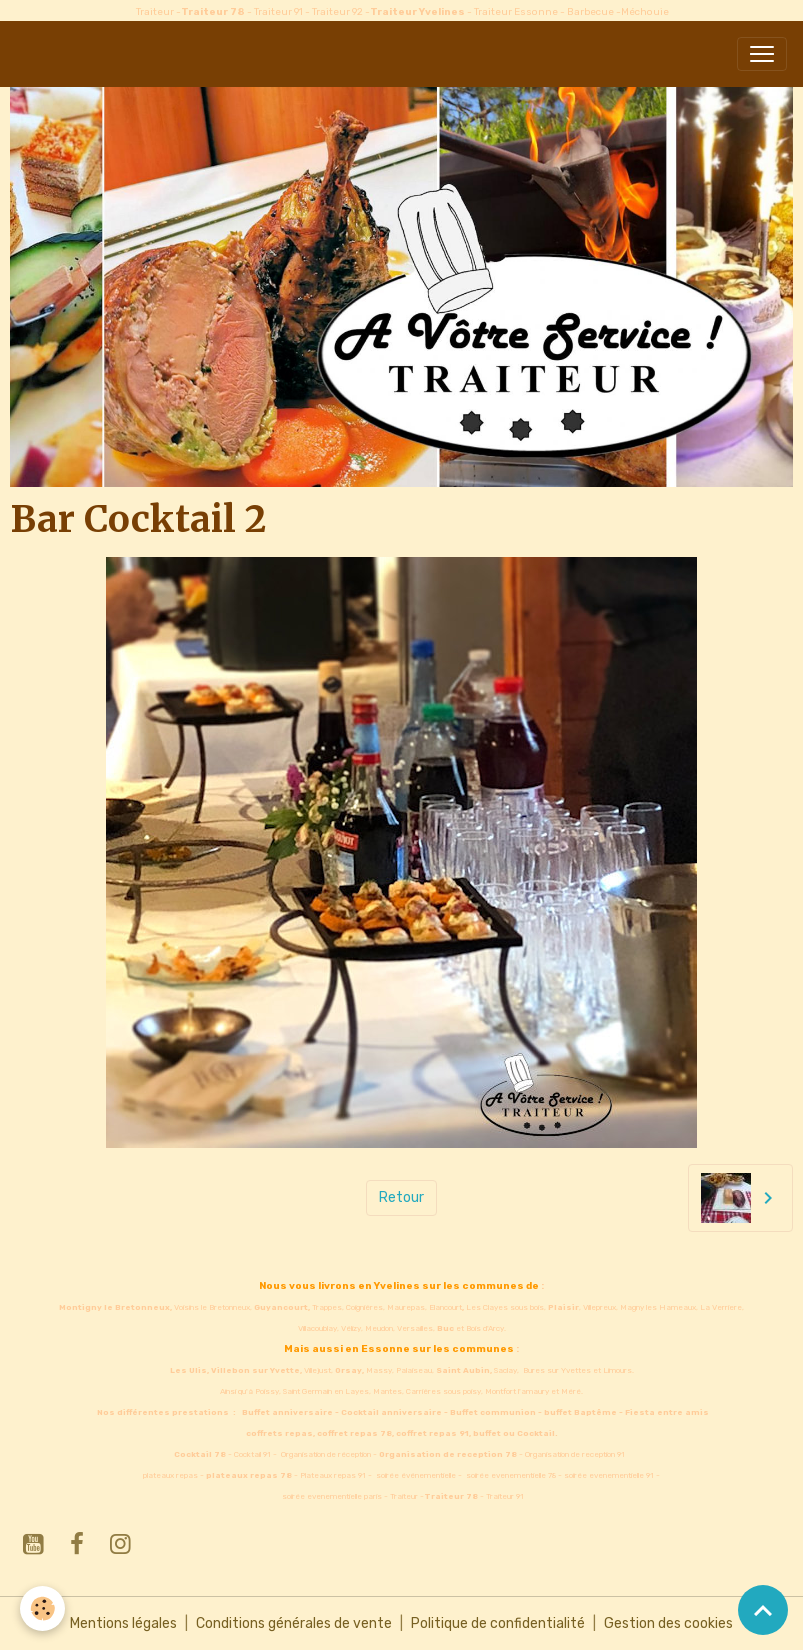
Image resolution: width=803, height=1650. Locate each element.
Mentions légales (123, 1623)
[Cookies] (42, 1608)
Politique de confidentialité (498, 1623)
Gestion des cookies (668, 1623)
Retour (401, 1197)
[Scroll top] (763, 1610)
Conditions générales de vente (294, 1623)
